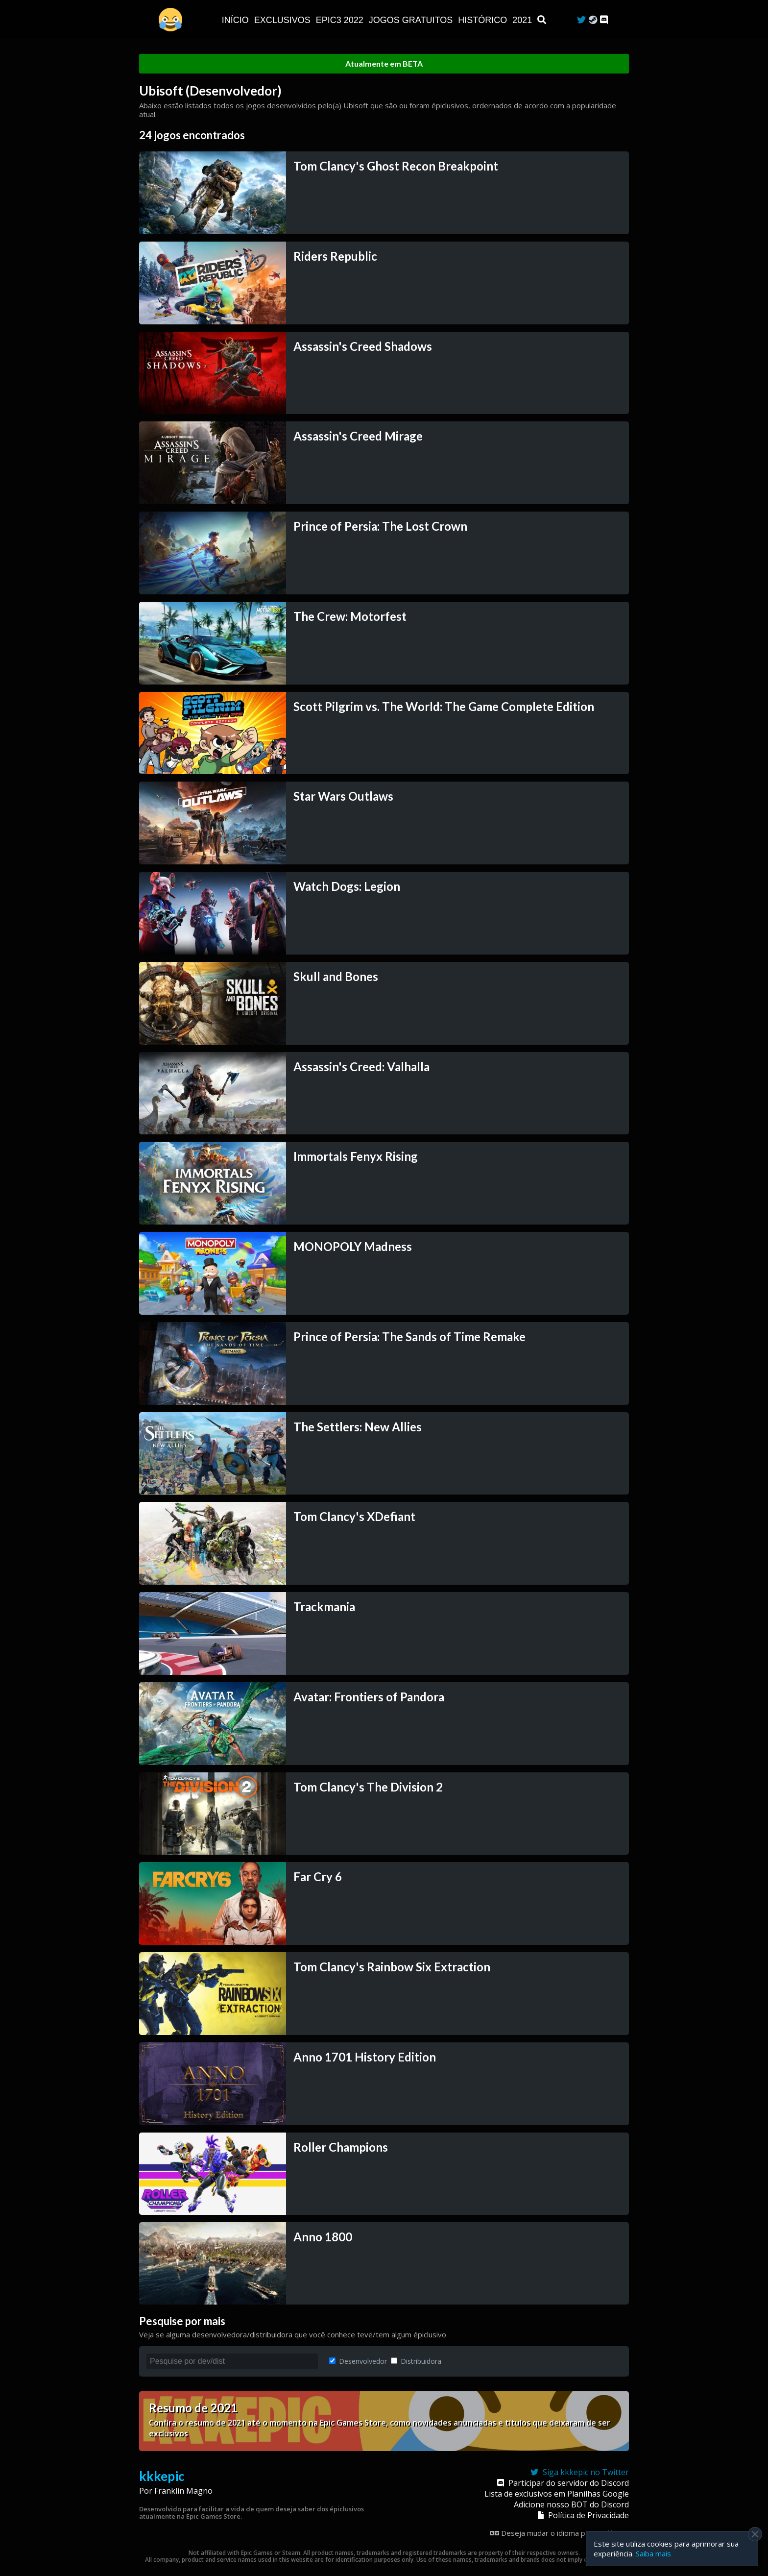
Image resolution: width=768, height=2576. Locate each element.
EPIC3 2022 (341, 20)
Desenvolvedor (358, 2361)
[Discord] (604, 20)
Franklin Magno (183, 2490)
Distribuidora (416, 2361)
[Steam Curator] (593, 20)
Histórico (483, 20)
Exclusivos (283, 20)
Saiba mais (653, 2553)
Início (236, 20)
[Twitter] (581, 20)
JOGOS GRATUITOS (412, 20)
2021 (523, 20)
